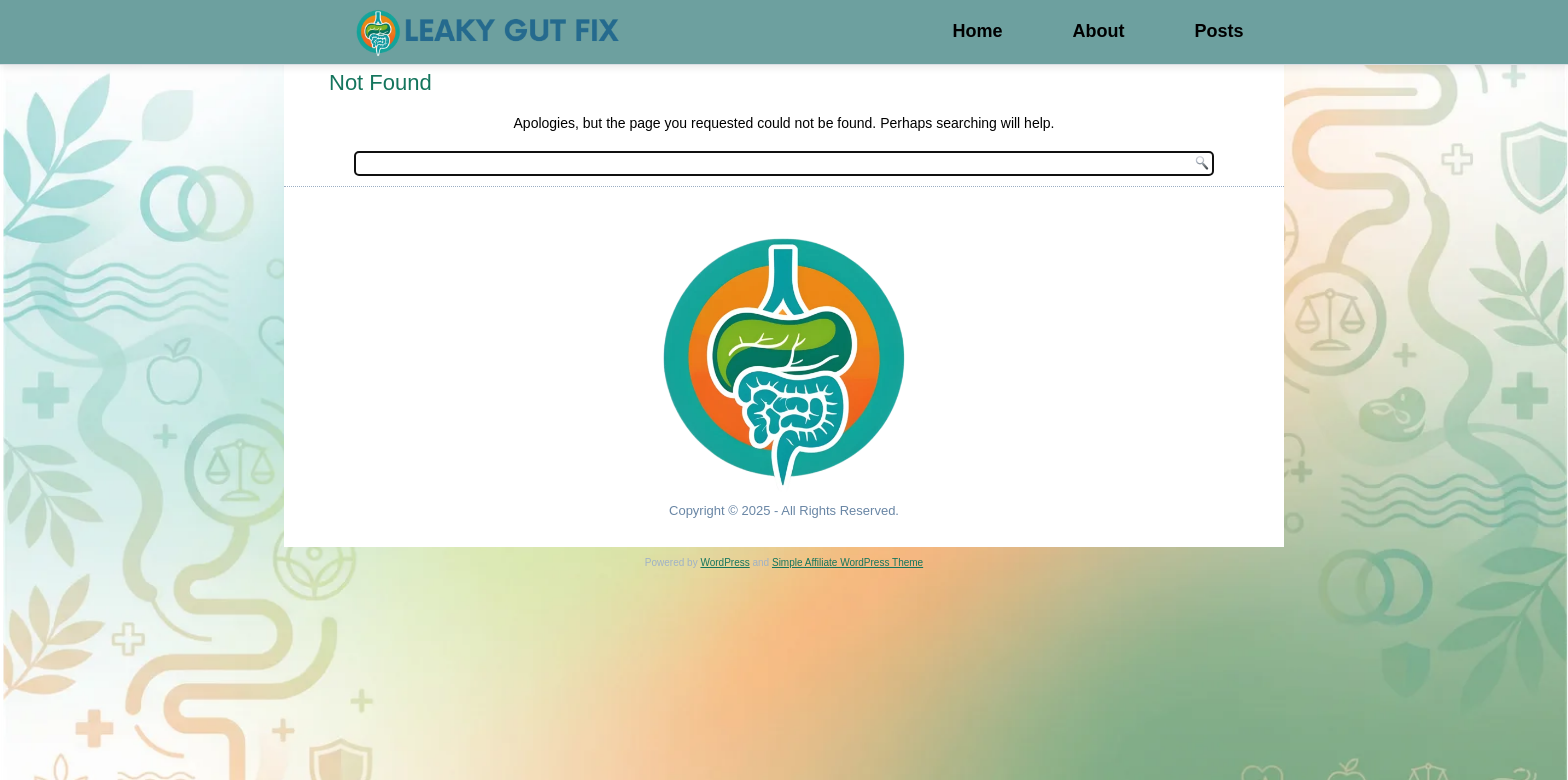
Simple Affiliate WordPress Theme (847, 562)
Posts (1218, 31)
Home (977, 31)
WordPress (724, 562)
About (1098, 31)
